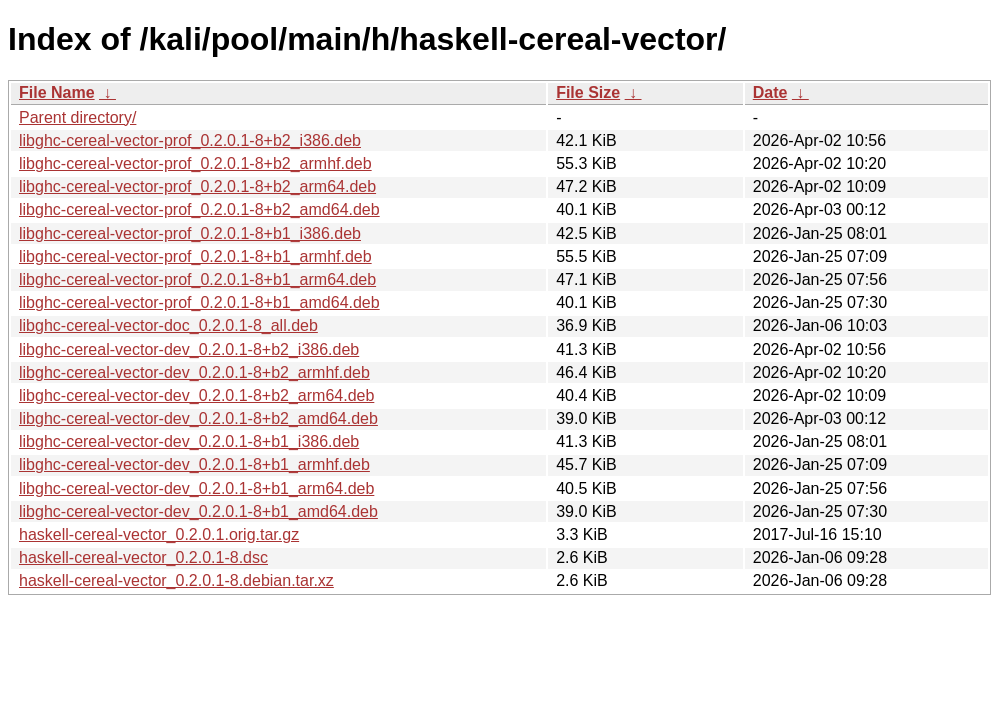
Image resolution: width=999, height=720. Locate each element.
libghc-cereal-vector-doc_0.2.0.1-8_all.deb (168, 325)
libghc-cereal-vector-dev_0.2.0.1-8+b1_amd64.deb (198, 511)
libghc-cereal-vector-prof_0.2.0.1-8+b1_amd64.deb (199, 302)
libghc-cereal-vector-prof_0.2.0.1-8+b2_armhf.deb (195, 163)
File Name (57, 92)
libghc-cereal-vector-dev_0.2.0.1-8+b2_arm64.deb (196, 395)
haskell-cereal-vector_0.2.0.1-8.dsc (143, 557)
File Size (588, 92)
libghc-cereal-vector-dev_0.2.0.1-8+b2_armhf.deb (194, 372)
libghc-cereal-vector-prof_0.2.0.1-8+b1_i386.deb (190, 233)
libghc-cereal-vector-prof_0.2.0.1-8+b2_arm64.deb (197, 186)
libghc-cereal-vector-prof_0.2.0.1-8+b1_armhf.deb (195, 256)
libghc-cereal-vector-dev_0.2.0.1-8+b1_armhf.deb (194, 464)
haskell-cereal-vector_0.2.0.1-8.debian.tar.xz (176, 580)
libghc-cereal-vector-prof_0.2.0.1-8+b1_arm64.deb (197, 279)
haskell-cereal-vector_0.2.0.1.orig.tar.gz (159, 534)
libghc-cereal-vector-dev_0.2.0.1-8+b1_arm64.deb (196, 488)
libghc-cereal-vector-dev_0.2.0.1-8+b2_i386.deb (189, 349)
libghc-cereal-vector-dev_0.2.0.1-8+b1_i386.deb (189, 441)
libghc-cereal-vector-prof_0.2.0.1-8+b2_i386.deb (190, 140)
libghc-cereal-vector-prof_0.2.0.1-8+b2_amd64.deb (199, 209)
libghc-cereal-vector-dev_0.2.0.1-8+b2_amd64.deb (198, 418)
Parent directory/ (77, 117)
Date (770, 92)
